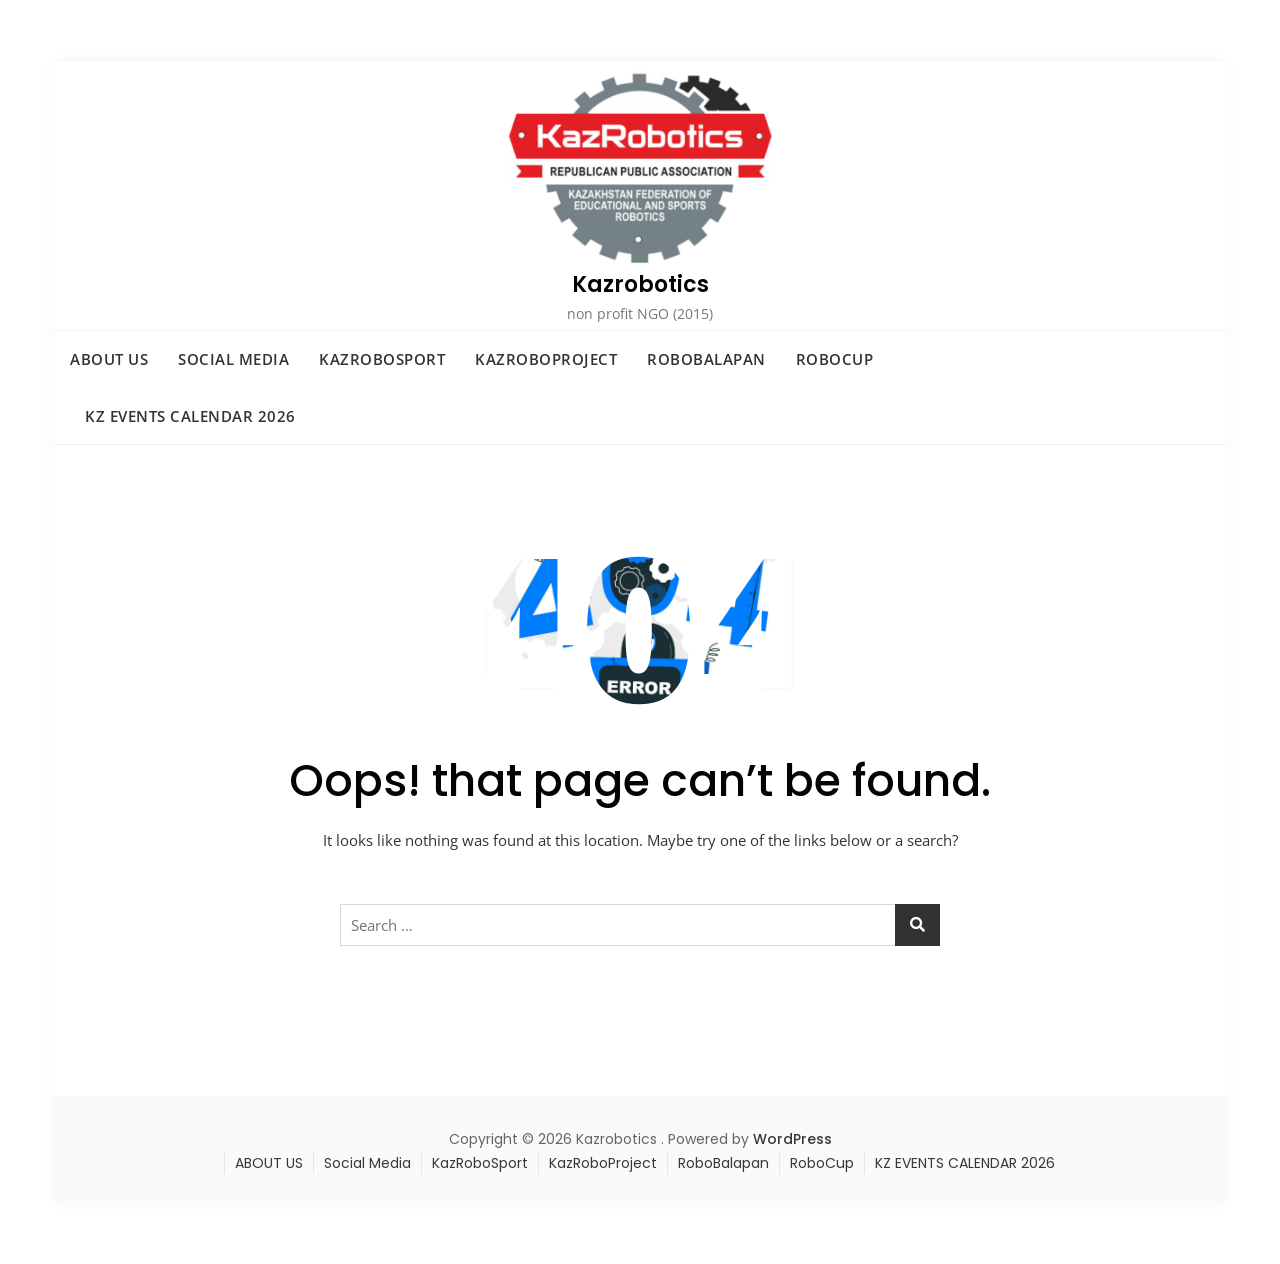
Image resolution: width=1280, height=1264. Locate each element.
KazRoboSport (382, 359)
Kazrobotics (640, 284)
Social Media (233, 359)
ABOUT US (109, 359)
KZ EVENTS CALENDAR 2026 (190, 416)
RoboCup (835, 359)
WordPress (792, 1139)
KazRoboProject (546, 359)
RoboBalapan (706, 359)
